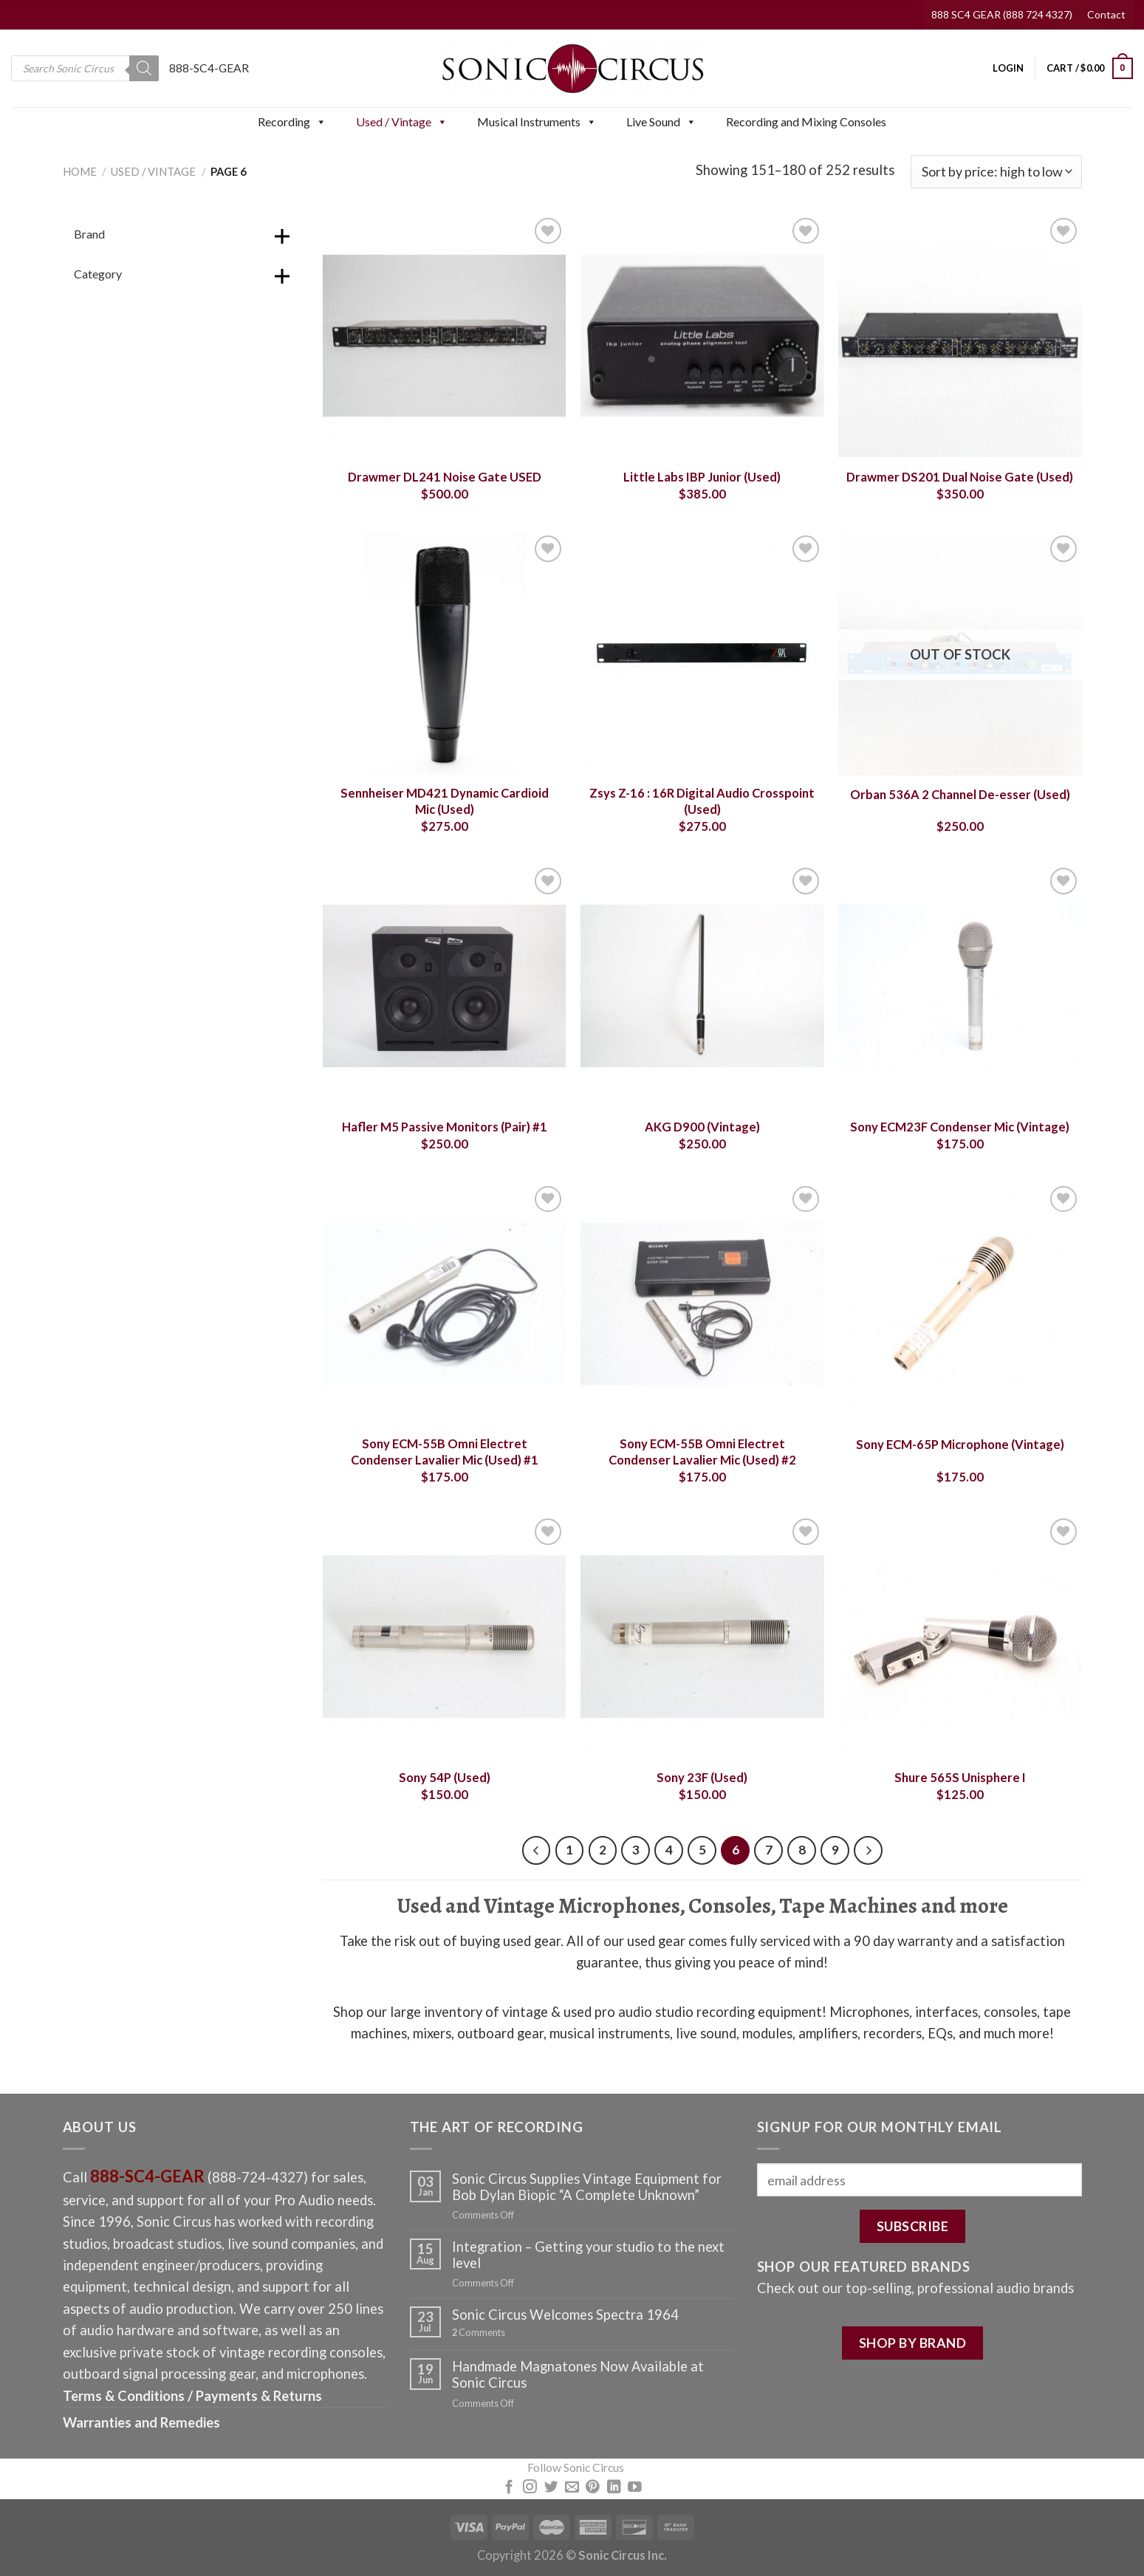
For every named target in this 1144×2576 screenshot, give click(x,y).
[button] (320, 122)
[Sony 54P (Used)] (444, 1636)
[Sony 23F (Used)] (702, 1636)
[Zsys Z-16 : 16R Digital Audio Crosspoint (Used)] (702, 653)
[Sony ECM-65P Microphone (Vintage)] (960, 1304)
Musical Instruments (537, 122)
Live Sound (661, 122)
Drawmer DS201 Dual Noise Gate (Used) (959, 477)
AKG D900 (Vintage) (702, 1127)
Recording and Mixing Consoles (806, 121)
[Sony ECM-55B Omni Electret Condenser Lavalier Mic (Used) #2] (702, 1304)
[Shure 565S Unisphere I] (960, 1636)
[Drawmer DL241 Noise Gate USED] (444, 336)
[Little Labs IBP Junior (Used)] (702, 336)
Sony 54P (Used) (444, 1777)
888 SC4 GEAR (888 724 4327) (1001, 14)
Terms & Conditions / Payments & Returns (192, 2396)
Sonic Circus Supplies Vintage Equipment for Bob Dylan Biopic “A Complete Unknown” (587, 2187)
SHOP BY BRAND (913, 2342)
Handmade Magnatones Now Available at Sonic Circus (578, 2374)
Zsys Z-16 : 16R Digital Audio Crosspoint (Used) (702, 801)
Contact (1106, 14)
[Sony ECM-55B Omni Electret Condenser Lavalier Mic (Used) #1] (444, 1304)
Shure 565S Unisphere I (960, 1777)
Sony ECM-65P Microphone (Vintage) (960, 1444)
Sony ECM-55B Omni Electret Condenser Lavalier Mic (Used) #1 (444, 1451)
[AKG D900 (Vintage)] (702, 986)
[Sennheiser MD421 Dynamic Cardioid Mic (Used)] (444, 653)
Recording (292, 122)
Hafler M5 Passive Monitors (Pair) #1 (444, 1127)
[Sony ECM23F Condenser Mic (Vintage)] (960, 986)
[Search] (144, 68)
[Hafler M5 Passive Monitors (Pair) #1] (444, 986)
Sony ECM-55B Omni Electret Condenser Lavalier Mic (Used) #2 (702, 1451)
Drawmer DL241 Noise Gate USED (444, 477)
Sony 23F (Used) (702, 1777)
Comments (478, 2332)
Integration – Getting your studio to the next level (588, 2254)
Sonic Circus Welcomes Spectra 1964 (565, 2314)
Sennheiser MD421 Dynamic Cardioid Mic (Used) (444, 801)
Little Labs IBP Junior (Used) (702, 477)
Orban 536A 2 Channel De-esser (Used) (960, 794)
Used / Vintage (402, 122)
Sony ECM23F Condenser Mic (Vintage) (959, 1127)
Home (80, 171)
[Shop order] (996, 171)
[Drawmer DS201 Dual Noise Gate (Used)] (960, 336)
